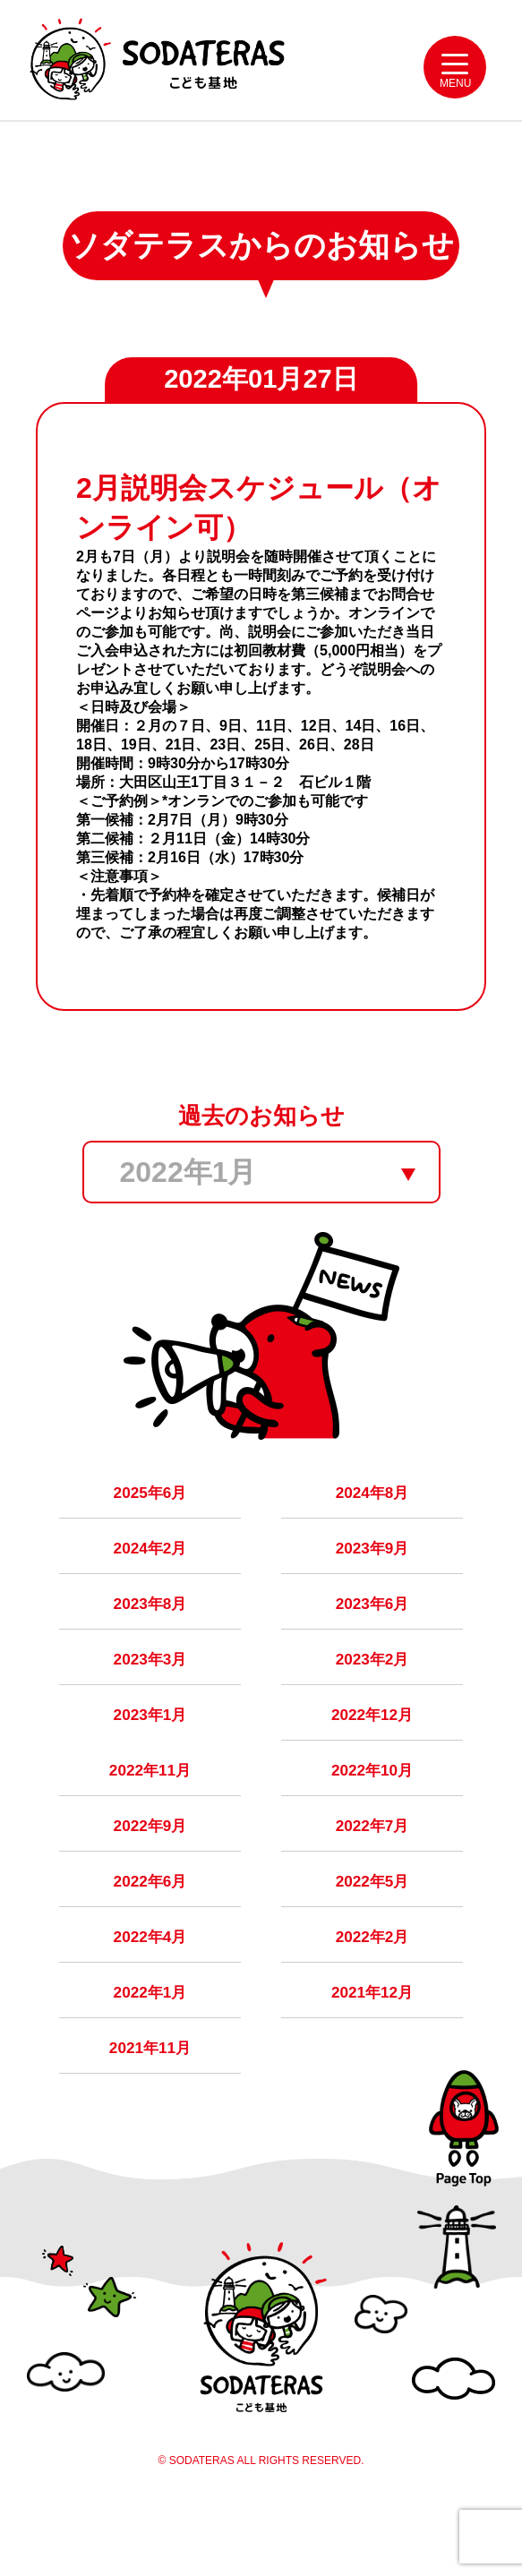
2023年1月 (150, 1753)
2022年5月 (372, 1930)
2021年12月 (372, 2048)
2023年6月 (372, 1635)
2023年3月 (150, 1694)
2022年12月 (372, 1753)
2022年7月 (372, 1871)
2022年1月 (150, 2048)
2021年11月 (150, 2107)
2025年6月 (150, 1516)
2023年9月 (372, 1575)
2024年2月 (150, 1575)
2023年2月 (372, 1694)
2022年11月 (150, 1812)
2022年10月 (372, 1812)
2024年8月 (372, 1516)
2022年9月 (150, 1871)
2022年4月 (150, 1989)
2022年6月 (150, 1930)
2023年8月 (150, 1635)
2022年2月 (372, 1989)
